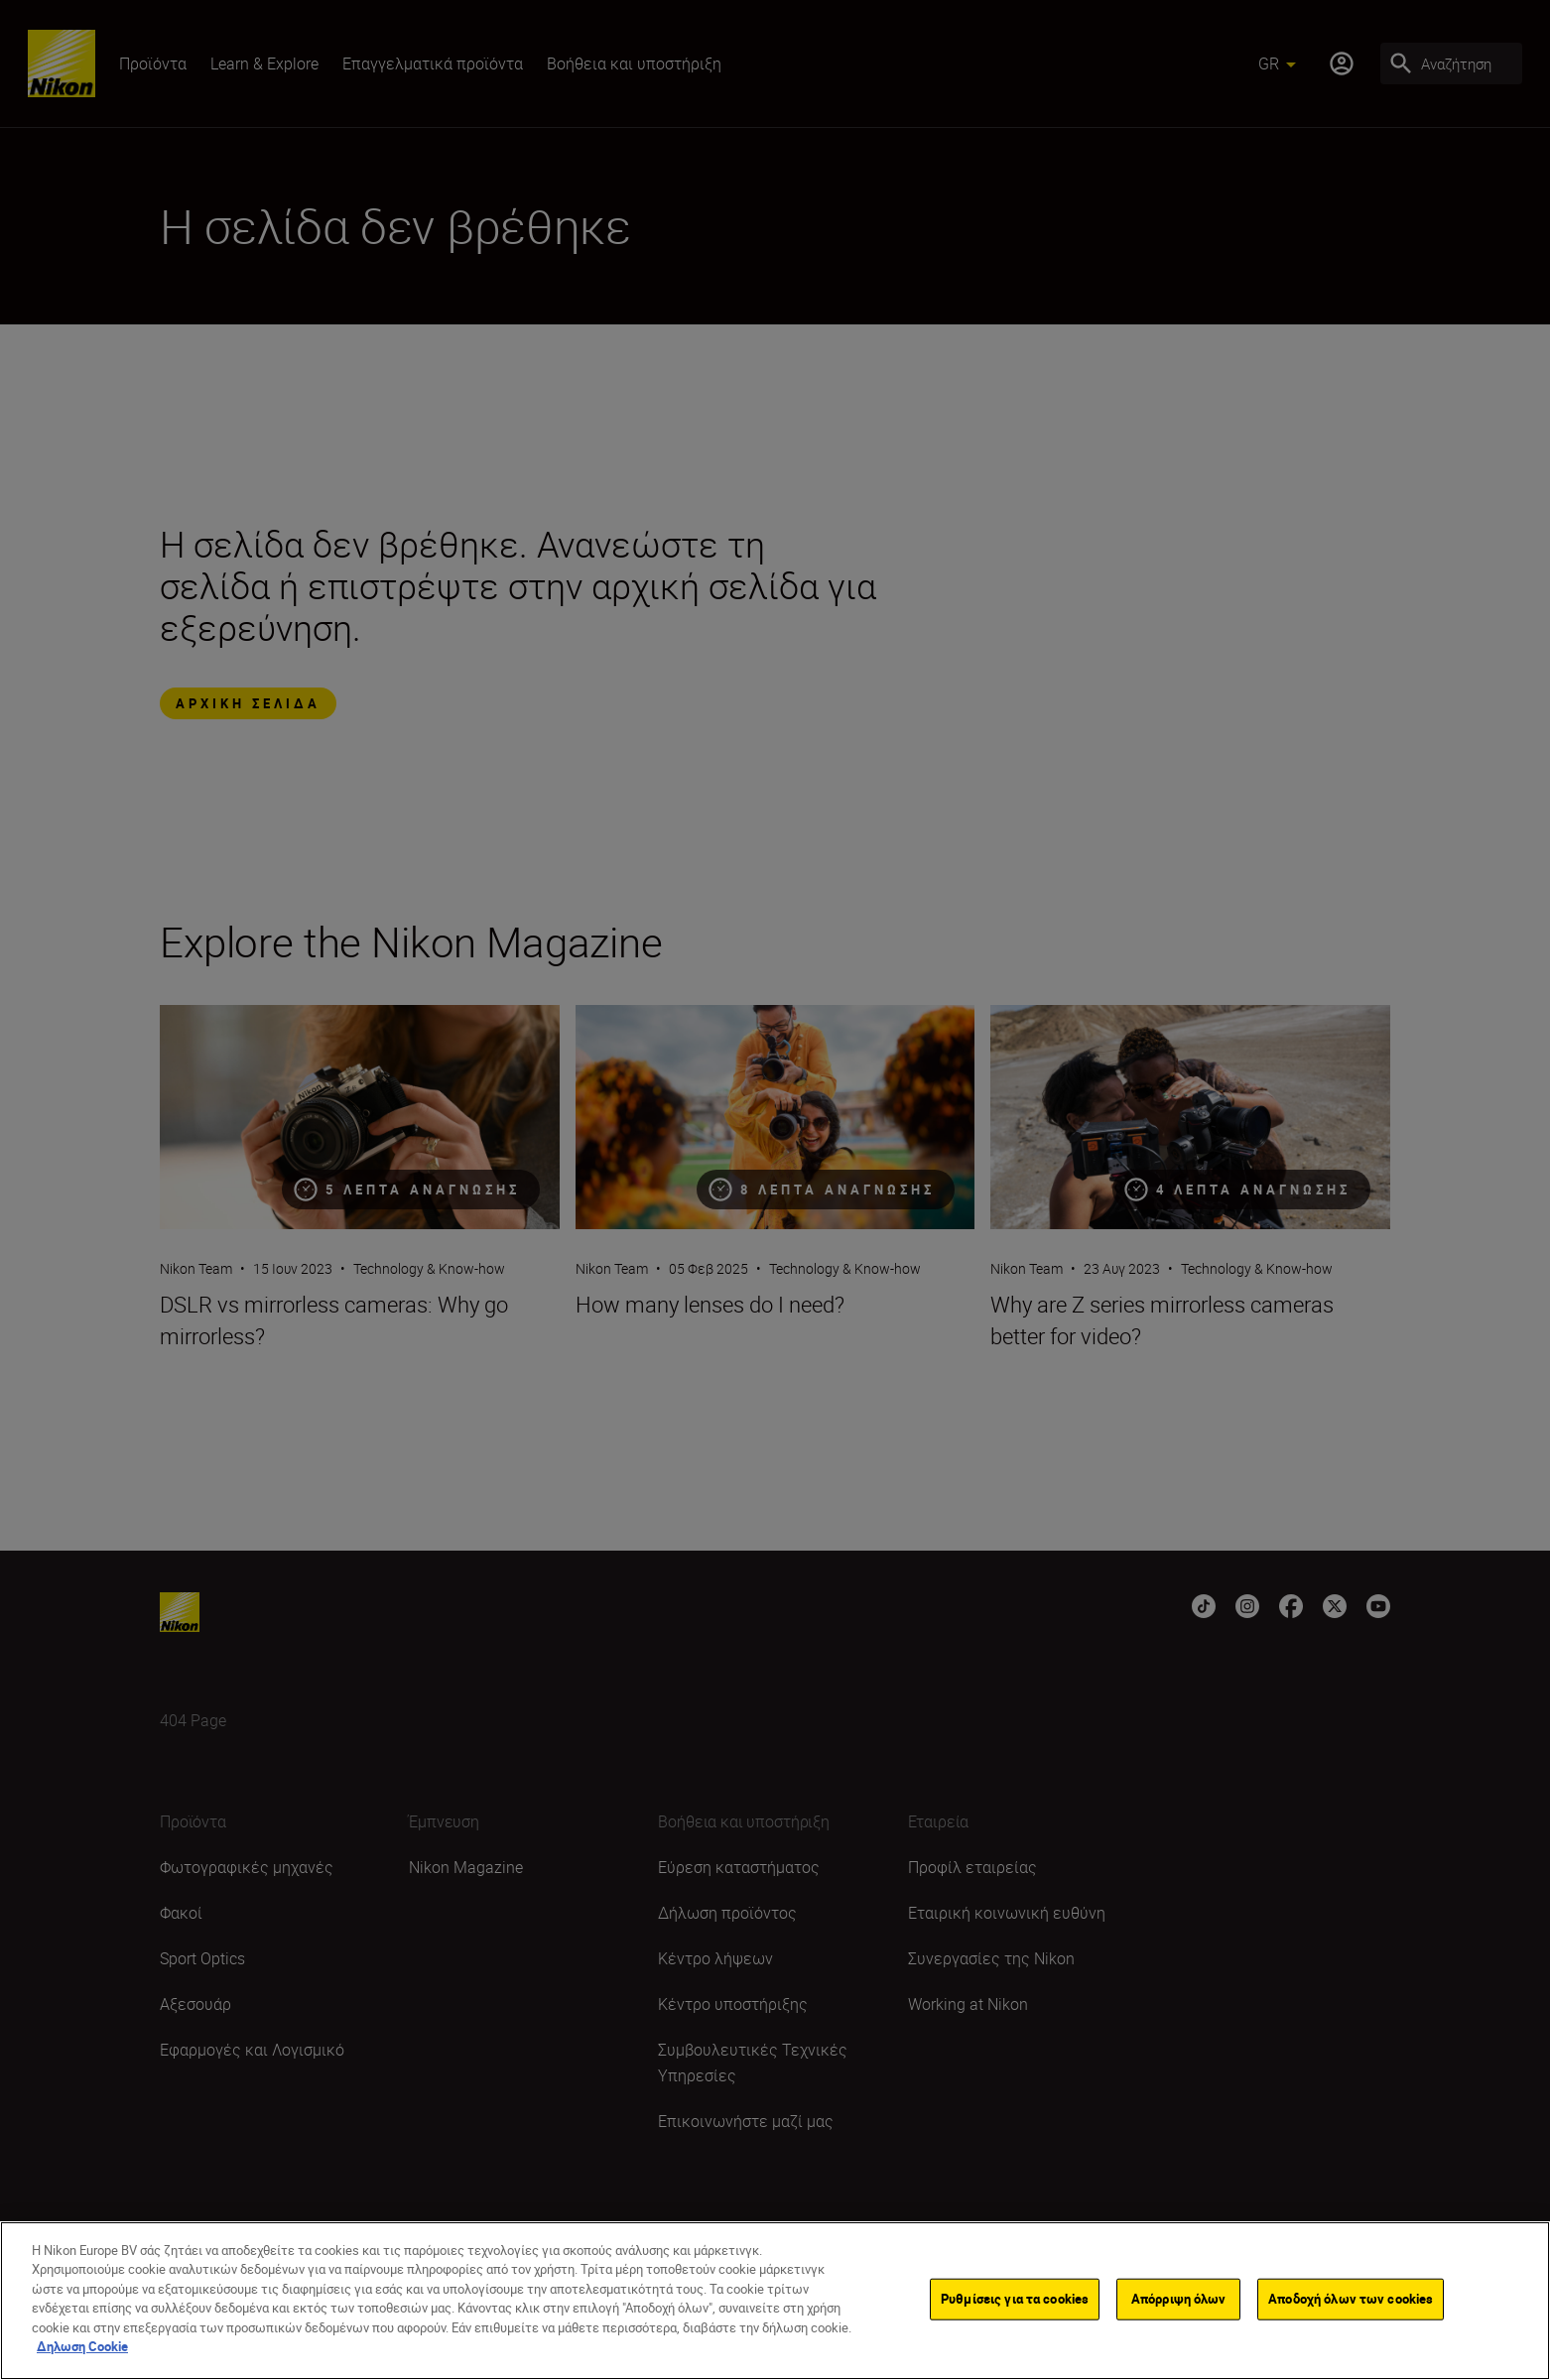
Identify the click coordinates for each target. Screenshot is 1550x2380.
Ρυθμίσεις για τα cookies (1015, 2304)
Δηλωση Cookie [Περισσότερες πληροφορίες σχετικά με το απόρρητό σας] (82, 2352)
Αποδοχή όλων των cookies (1350, 2304)
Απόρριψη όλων (1179, 2304)
